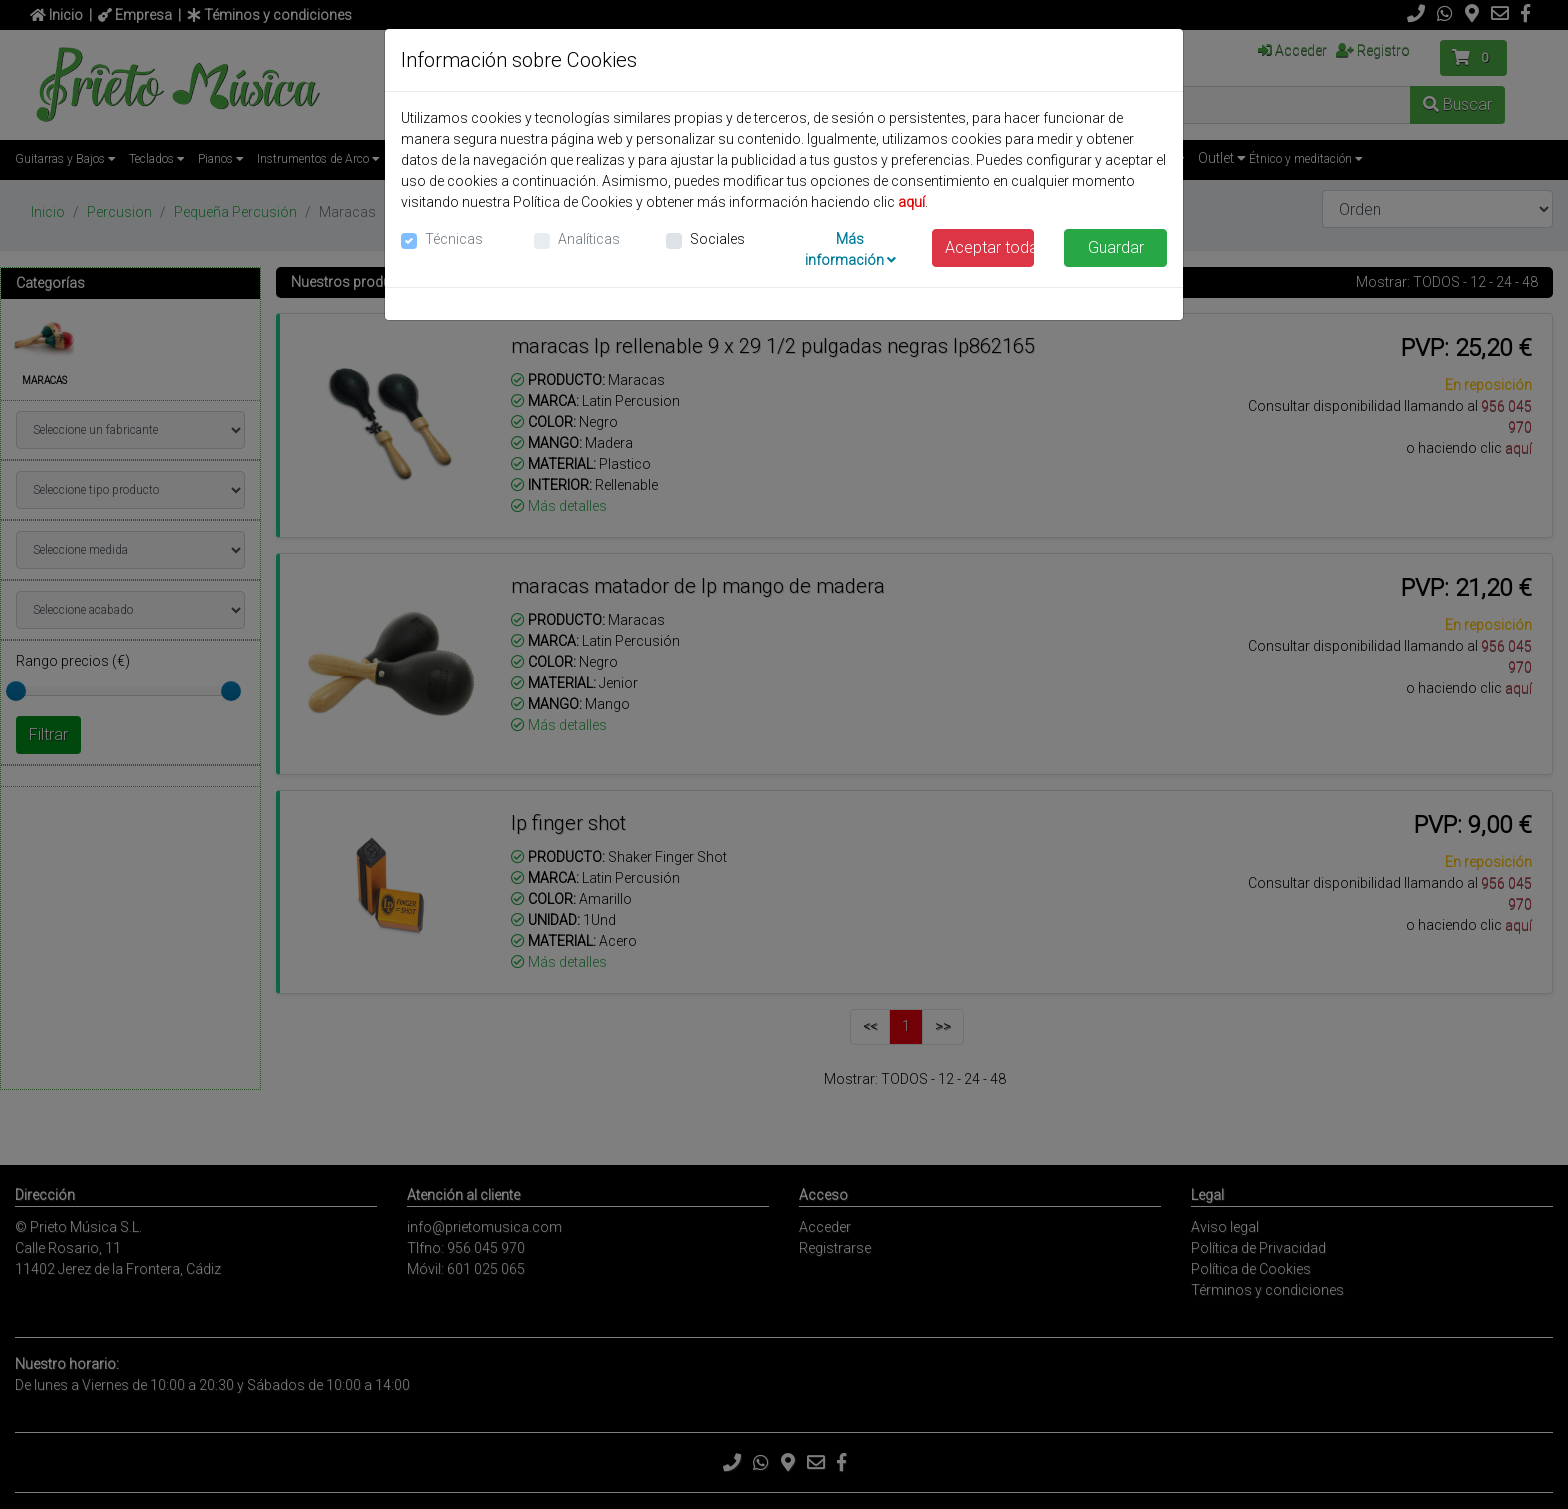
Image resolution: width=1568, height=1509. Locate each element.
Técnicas (454, 239)
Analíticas (589, 239)
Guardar (1116, 247)
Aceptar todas (990, 247)
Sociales (717, 239)
